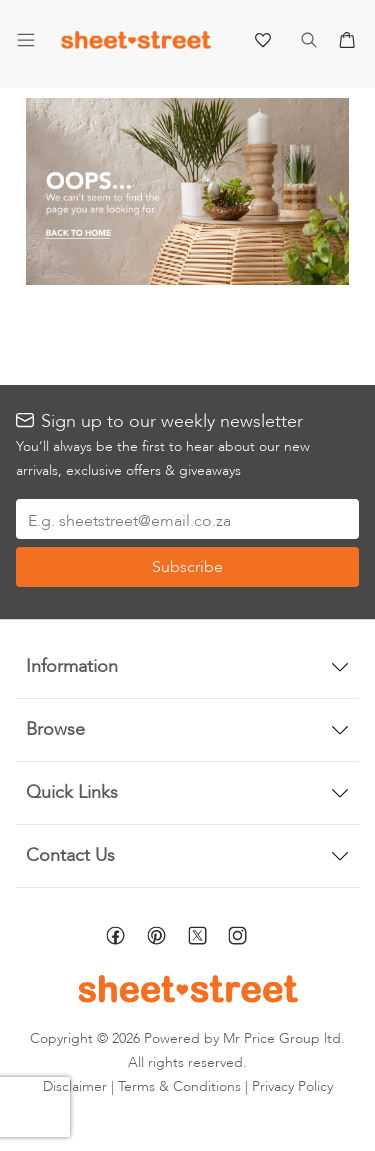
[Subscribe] (187, 567)
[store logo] (136, 44)
